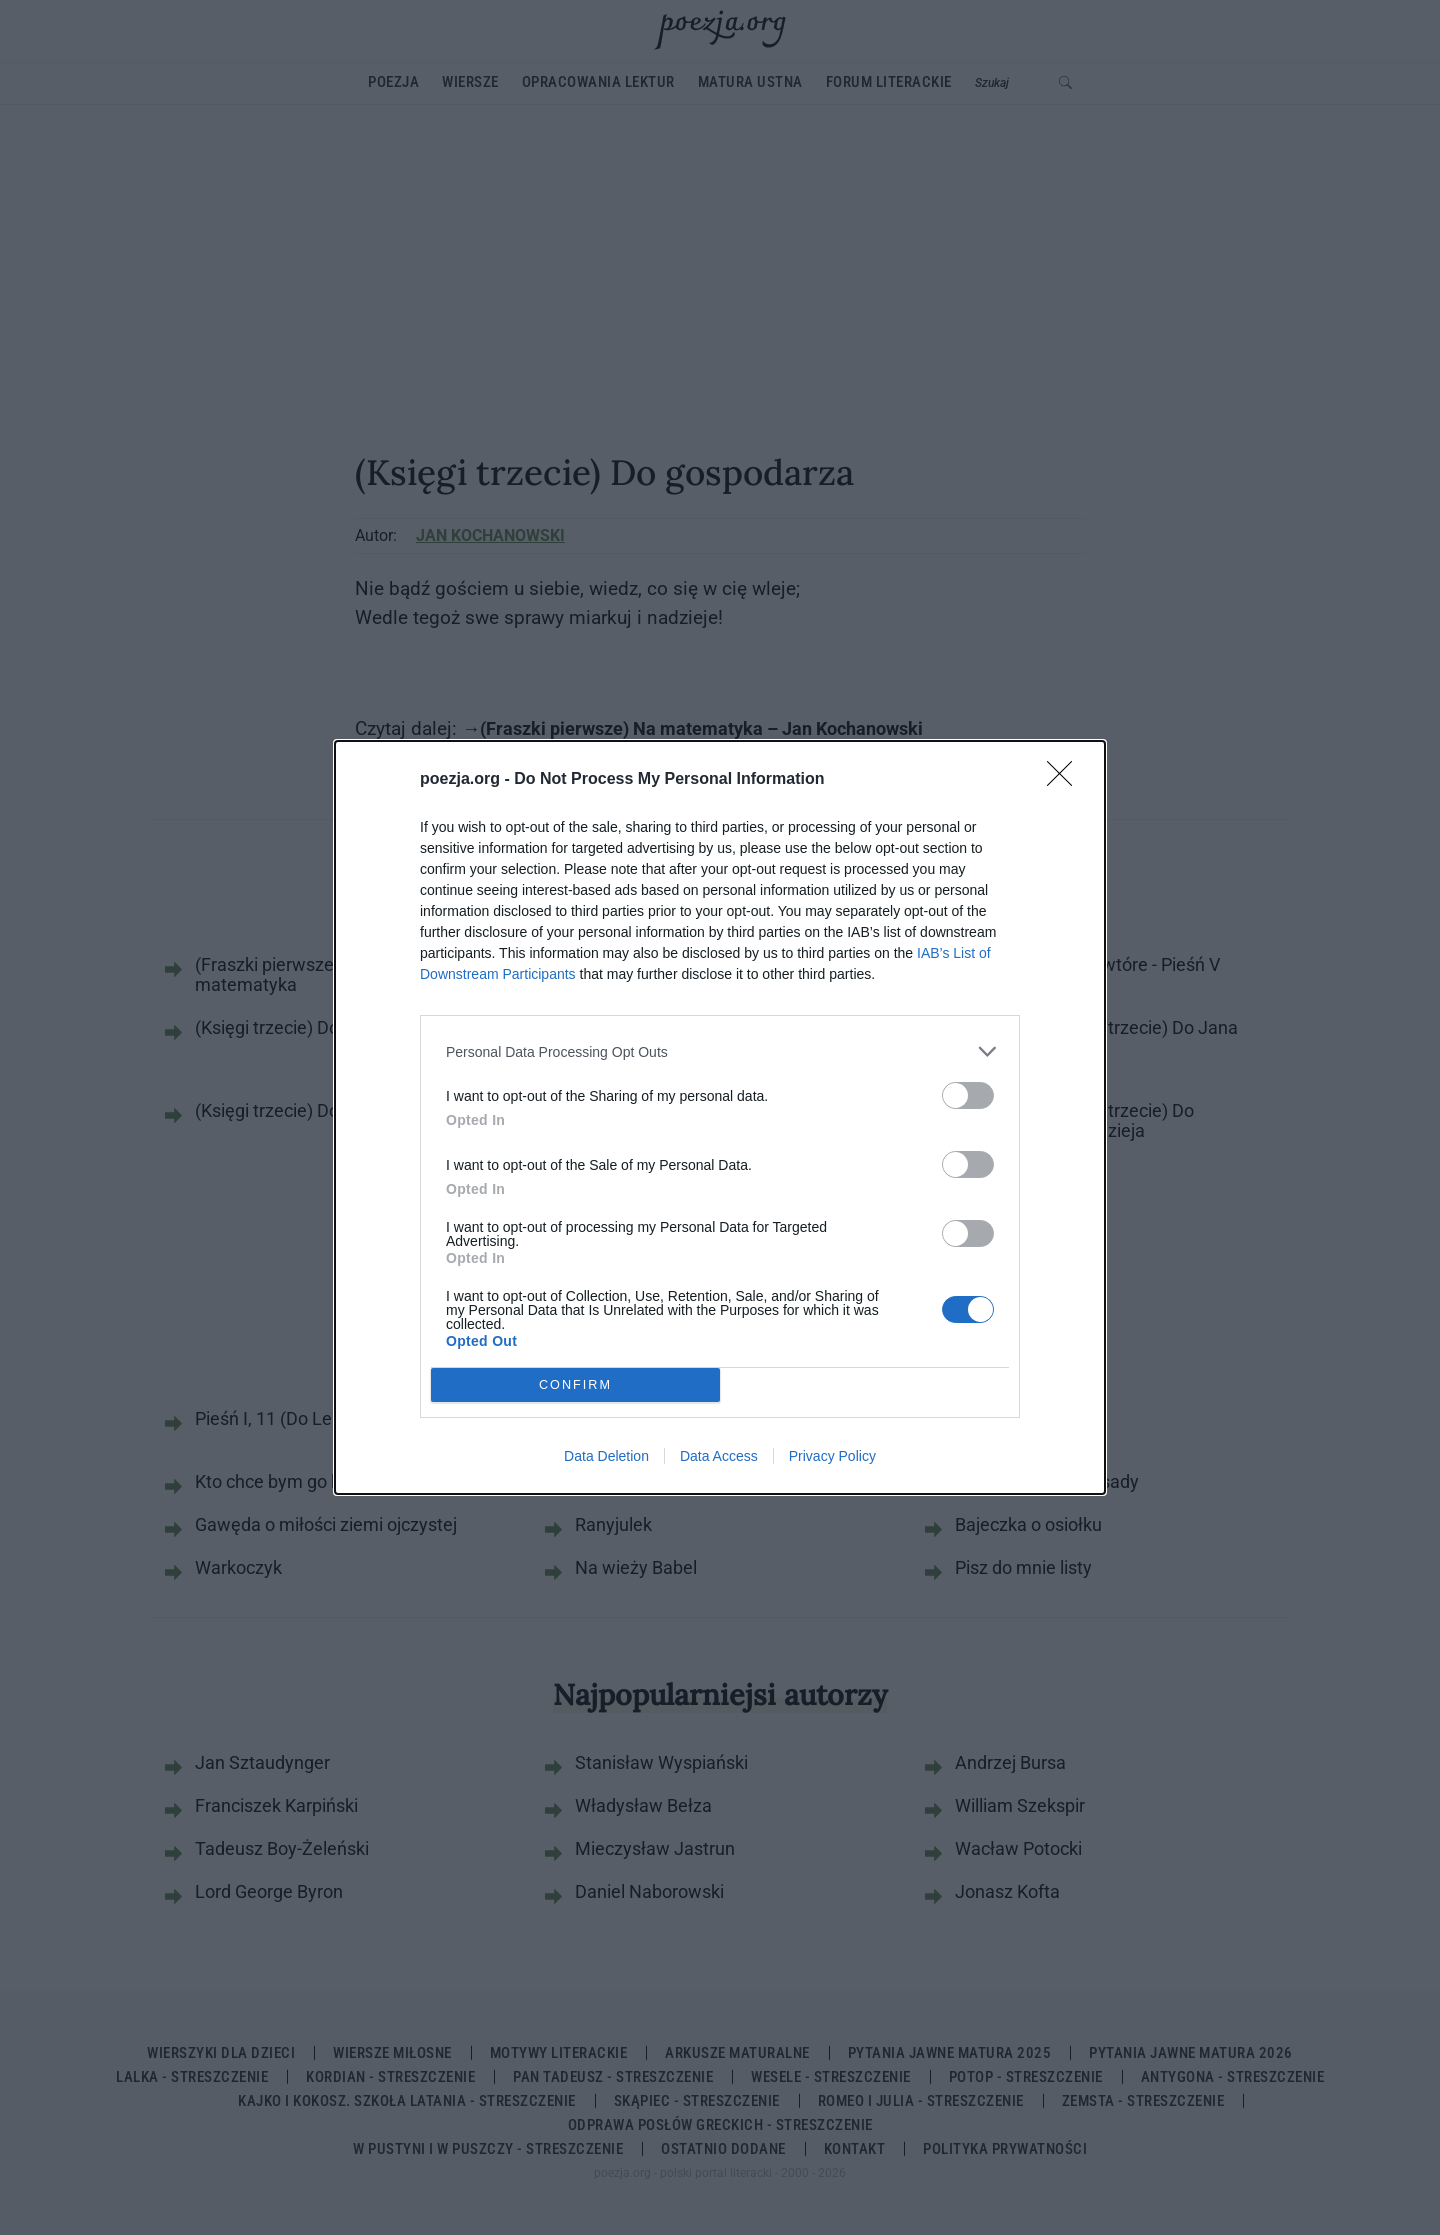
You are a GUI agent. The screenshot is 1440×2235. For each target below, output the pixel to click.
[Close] (1066, 780)
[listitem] (720, 1051)
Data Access (719, 1456)
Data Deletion (606, 1456)
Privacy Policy (832, 1456)
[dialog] (720, 1117)
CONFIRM (575, 1385)
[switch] (968, 1095)
